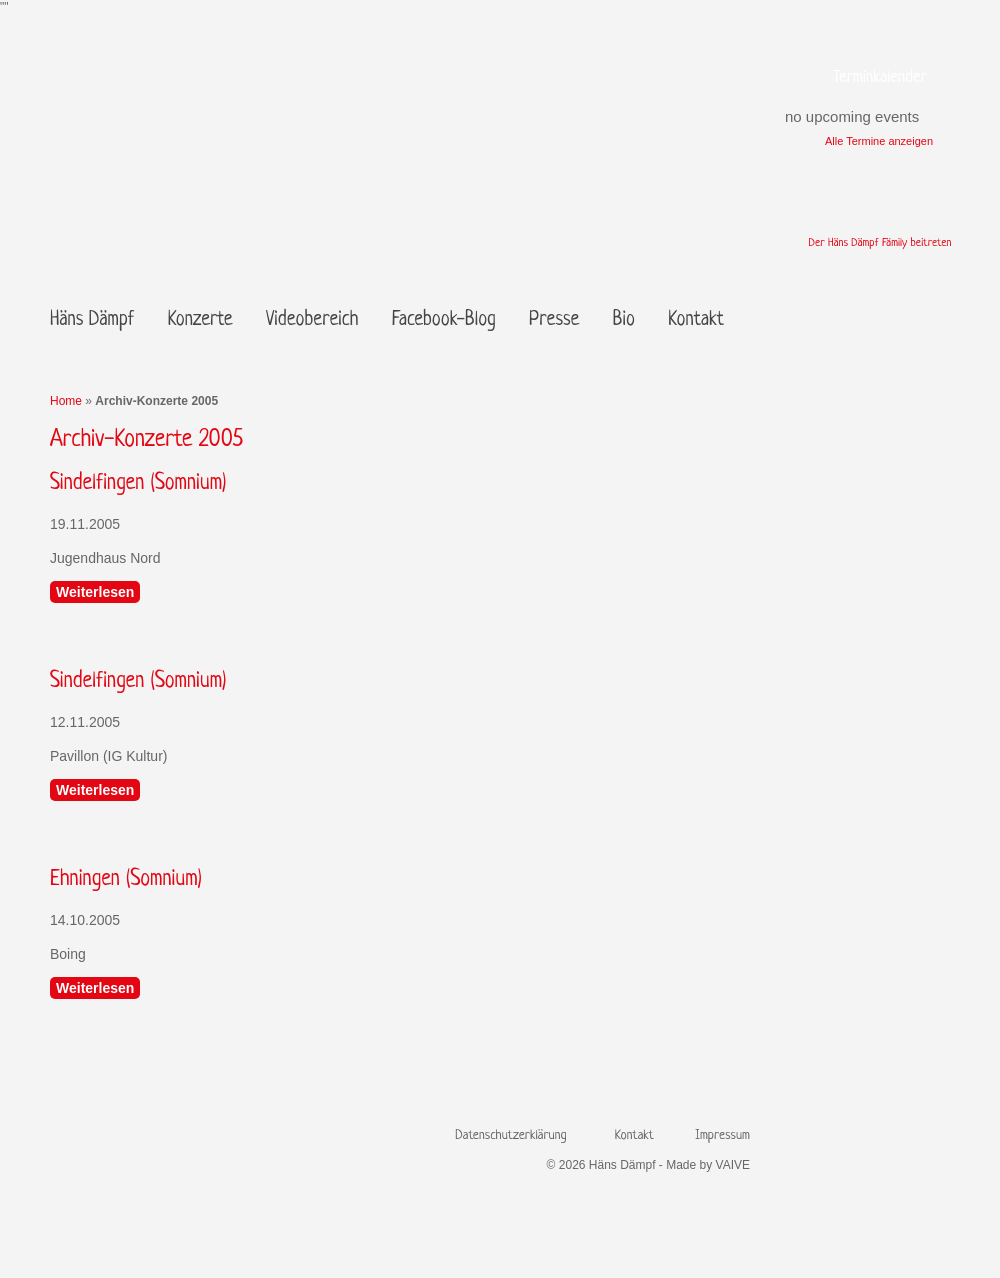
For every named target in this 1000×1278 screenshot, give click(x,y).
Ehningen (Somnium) (126, 879)
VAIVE (733, 1165)
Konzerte (200, 320)
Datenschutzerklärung (510, 1135)
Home (66, 401)
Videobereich (312, 320)
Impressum (722, 1135)
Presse (554, 320)
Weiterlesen (95, 592)
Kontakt (696, 320)
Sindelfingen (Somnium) (138, 483)
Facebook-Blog (444, 320)
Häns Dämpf (92, 320)
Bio (624, 320)
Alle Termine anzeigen (879, 141)
